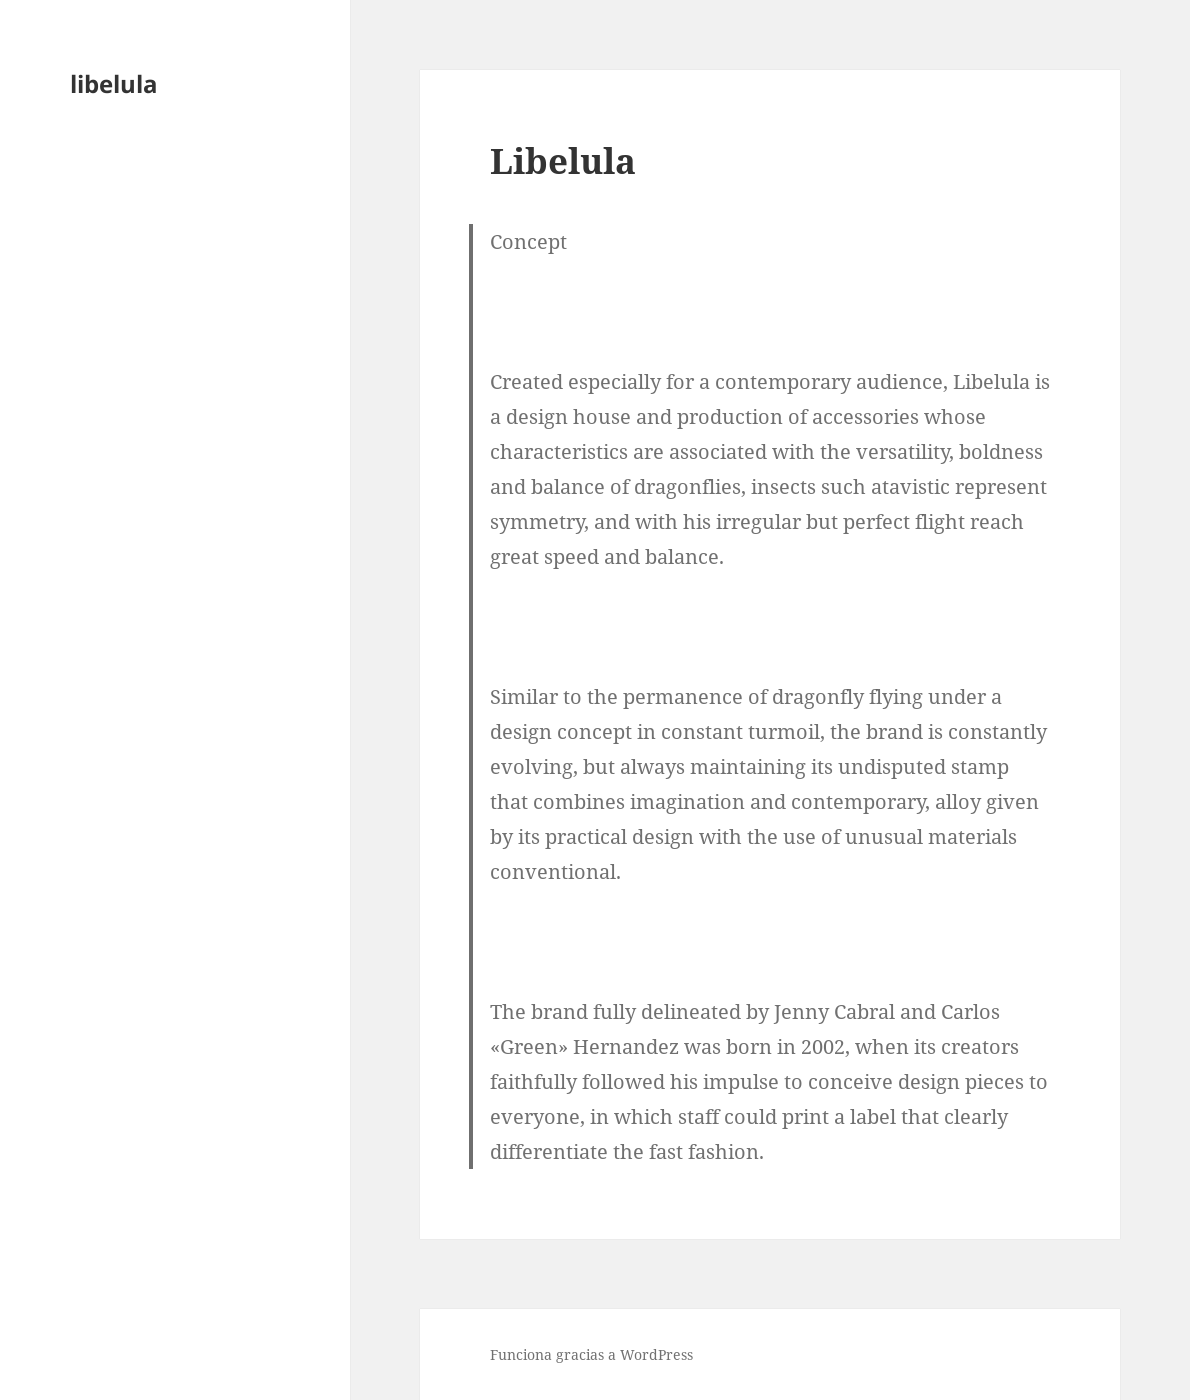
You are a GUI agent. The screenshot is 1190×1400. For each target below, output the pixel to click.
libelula (114, 83)
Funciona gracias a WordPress (591, 1354)
